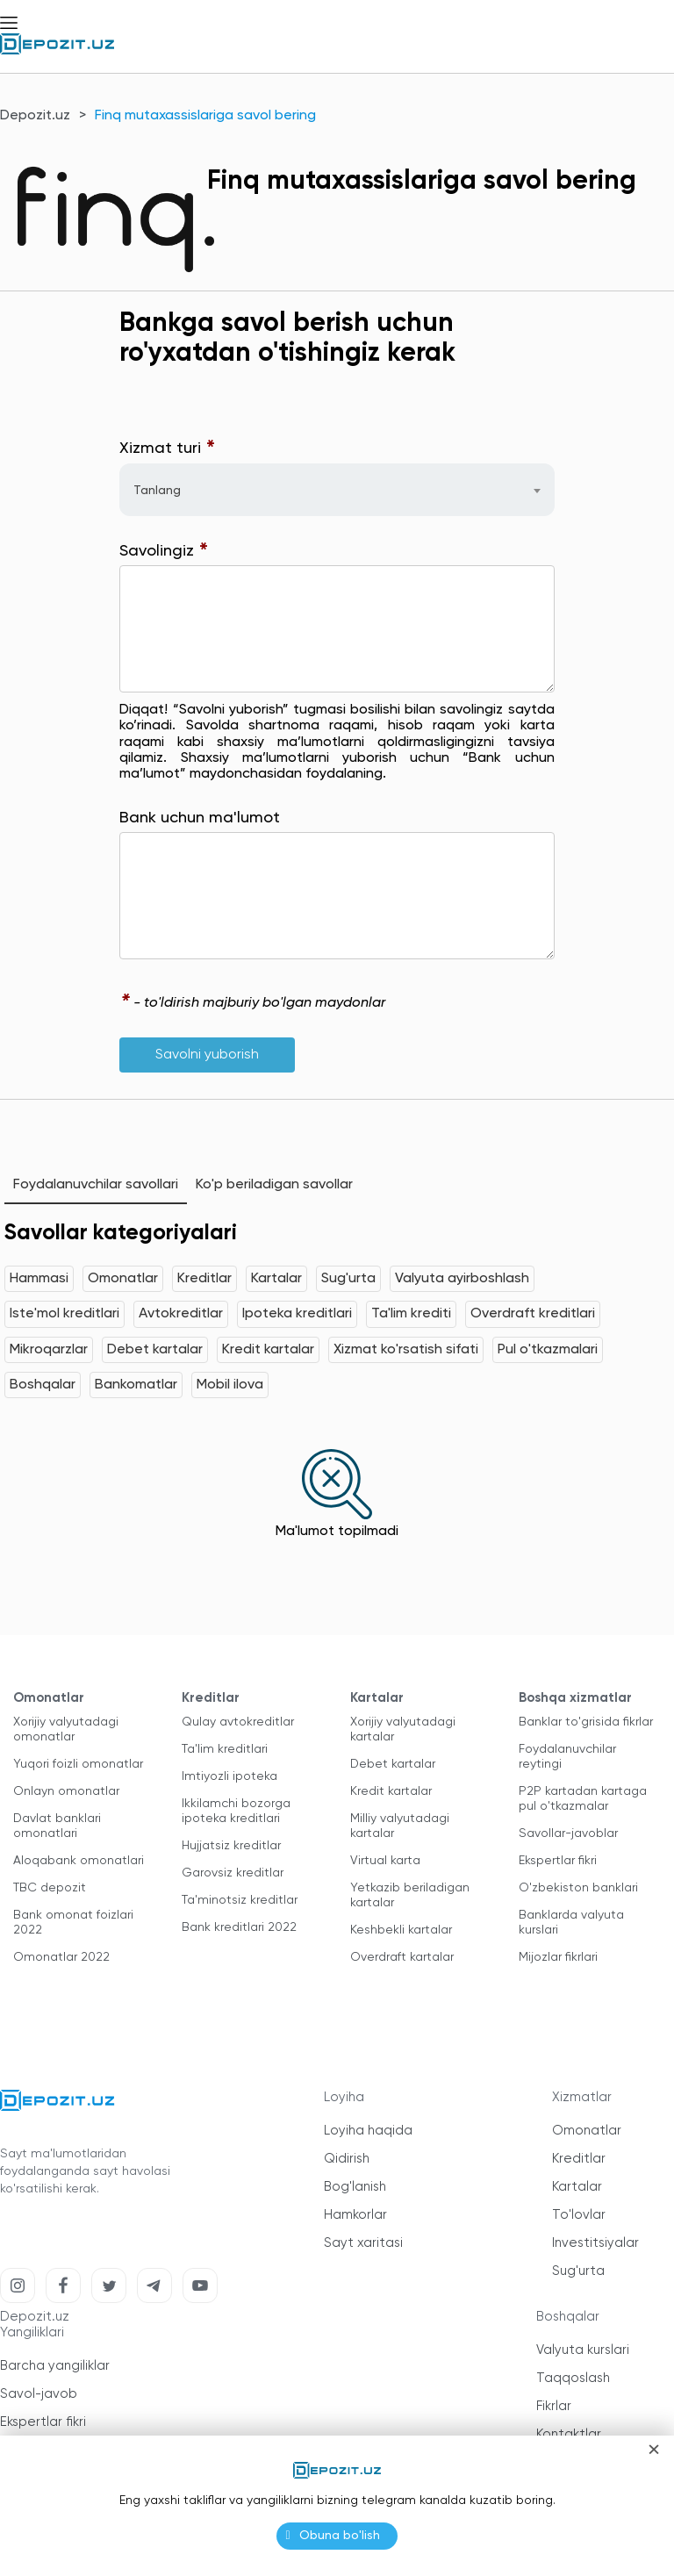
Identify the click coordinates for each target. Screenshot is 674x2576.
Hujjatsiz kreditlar (231, 1846)
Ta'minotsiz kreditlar (240, 1900)
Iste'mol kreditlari (64, 1314)
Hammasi (39, 1279)
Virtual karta (385, 1861)
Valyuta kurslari (582, 2350)
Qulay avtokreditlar (238, 1722)
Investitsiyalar (595, 2243)
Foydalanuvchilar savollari (95, 1185)
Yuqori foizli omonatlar (78, 1764)
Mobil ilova (230, 1385)
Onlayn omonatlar (66, 1791)
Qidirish (346, 2158)
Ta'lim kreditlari (225, 1749)
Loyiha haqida (368, 2130)
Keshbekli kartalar (401, 1930)
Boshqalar (42, 1385)
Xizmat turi (167, 449)
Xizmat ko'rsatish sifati (405, 1350)
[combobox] (336, 489)
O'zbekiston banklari (578, 1888)
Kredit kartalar (268, 1350)
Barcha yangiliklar (55, 2365)
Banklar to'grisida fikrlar (586, 1722)
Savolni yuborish (207, 1055)
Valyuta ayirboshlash (462, 1279)
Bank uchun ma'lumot (199, 818)
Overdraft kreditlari (532, 1314)
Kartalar (276, 1279)
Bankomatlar (136, 1385)
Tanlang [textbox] (157, 490)
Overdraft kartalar (402, 1957)
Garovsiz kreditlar (232, 1873)
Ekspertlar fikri (558, 1861)
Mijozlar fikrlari (558, 1957)
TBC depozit (49, 1888)
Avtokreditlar (181, 1314)
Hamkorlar (355, 2214)
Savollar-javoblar (568, 1833)
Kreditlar (204, 1279)
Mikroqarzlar (49, 1350)
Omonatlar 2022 (61, 1957)
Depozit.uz (35, 116)
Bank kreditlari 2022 (239, 1927)
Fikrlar (553, 2406)
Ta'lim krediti (411, 1314)
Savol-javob (38, 2393)
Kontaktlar (568, 2434)
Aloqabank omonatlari (78, 1861)
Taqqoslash (573, 2378)
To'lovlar (579, 2214)
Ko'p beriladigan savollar (274, 1185)
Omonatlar (123, 1279)
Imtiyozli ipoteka (229, 1776)
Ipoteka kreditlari (297, 1314)
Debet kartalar (155, 1350)
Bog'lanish (355, 2186)
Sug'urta (348, 1279)
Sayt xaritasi (363, 2243)
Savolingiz (164, 551)
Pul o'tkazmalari (548, 1350)
